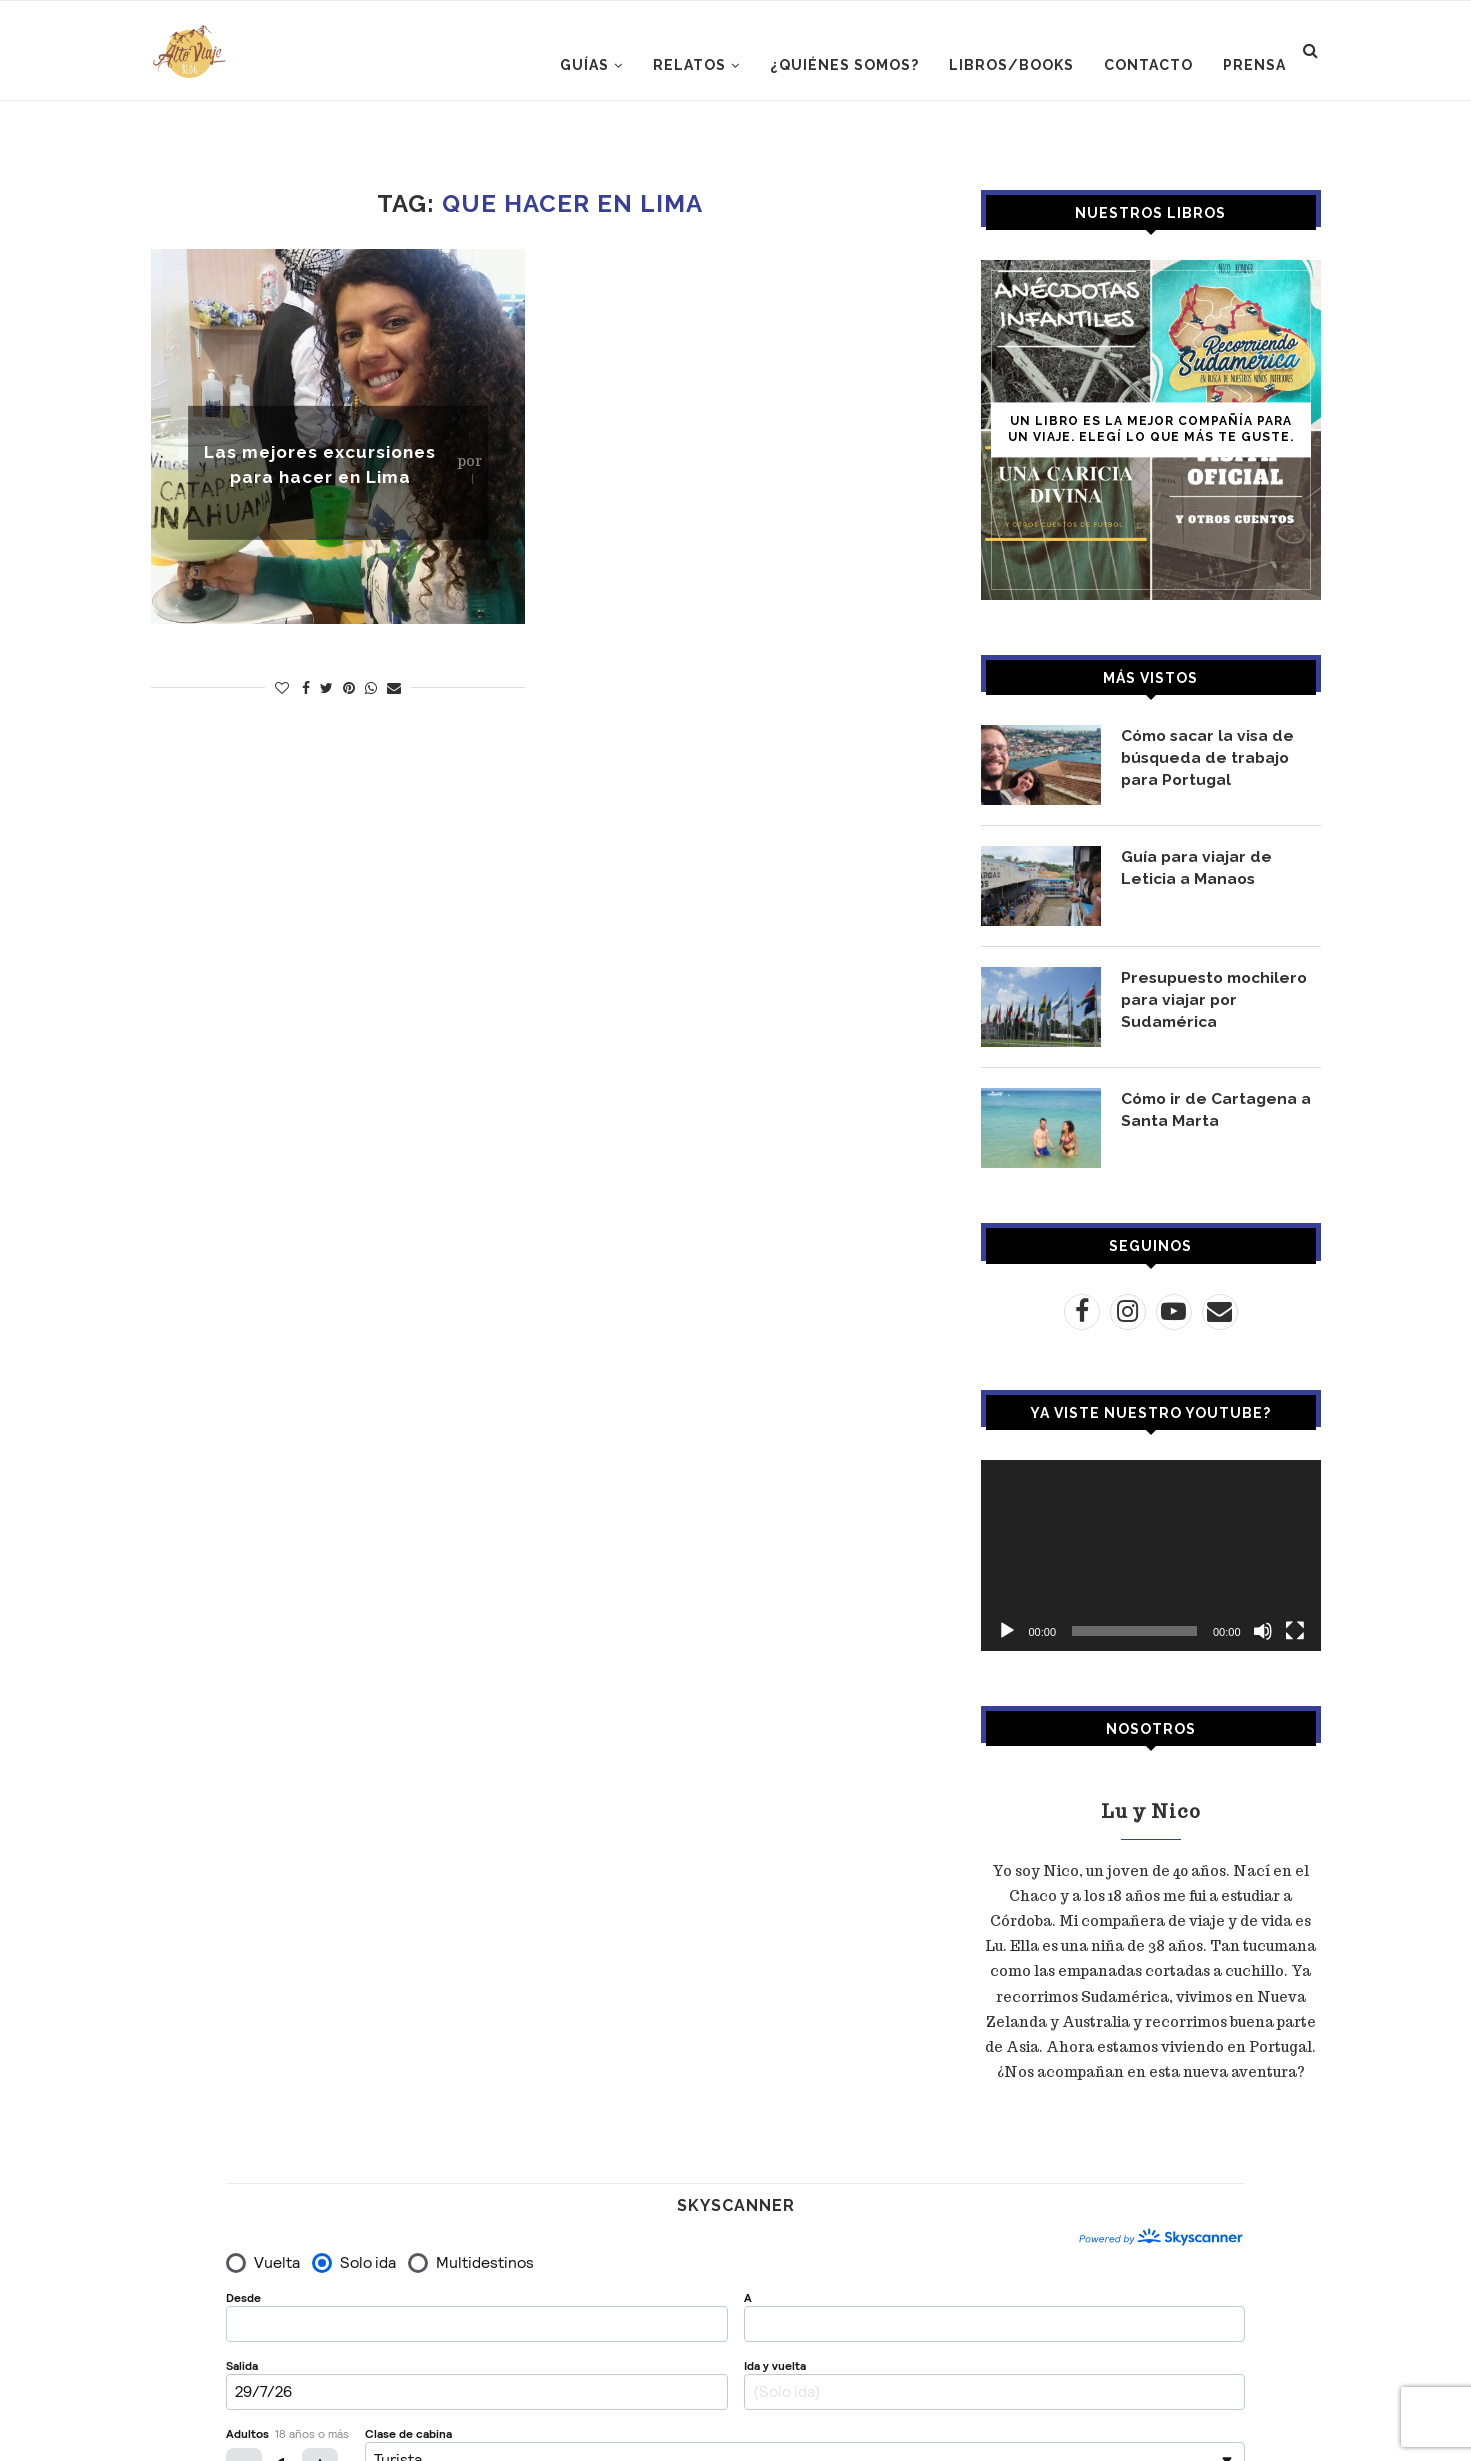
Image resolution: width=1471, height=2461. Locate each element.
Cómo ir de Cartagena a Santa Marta (1218, 1109)
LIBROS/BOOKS (1011, 65)
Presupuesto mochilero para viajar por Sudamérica (1218, 1000)
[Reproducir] (1007, 1631)
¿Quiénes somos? (844, 65)
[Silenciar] (1263, 1631)
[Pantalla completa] (1295, 1631)
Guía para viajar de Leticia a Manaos (1197, 867)
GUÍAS (584, 65)
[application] (1151, 1555)
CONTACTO (1148, 65)
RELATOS (689, 65)
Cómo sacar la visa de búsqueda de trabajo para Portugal (1211, 758)
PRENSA (1254, 65)
